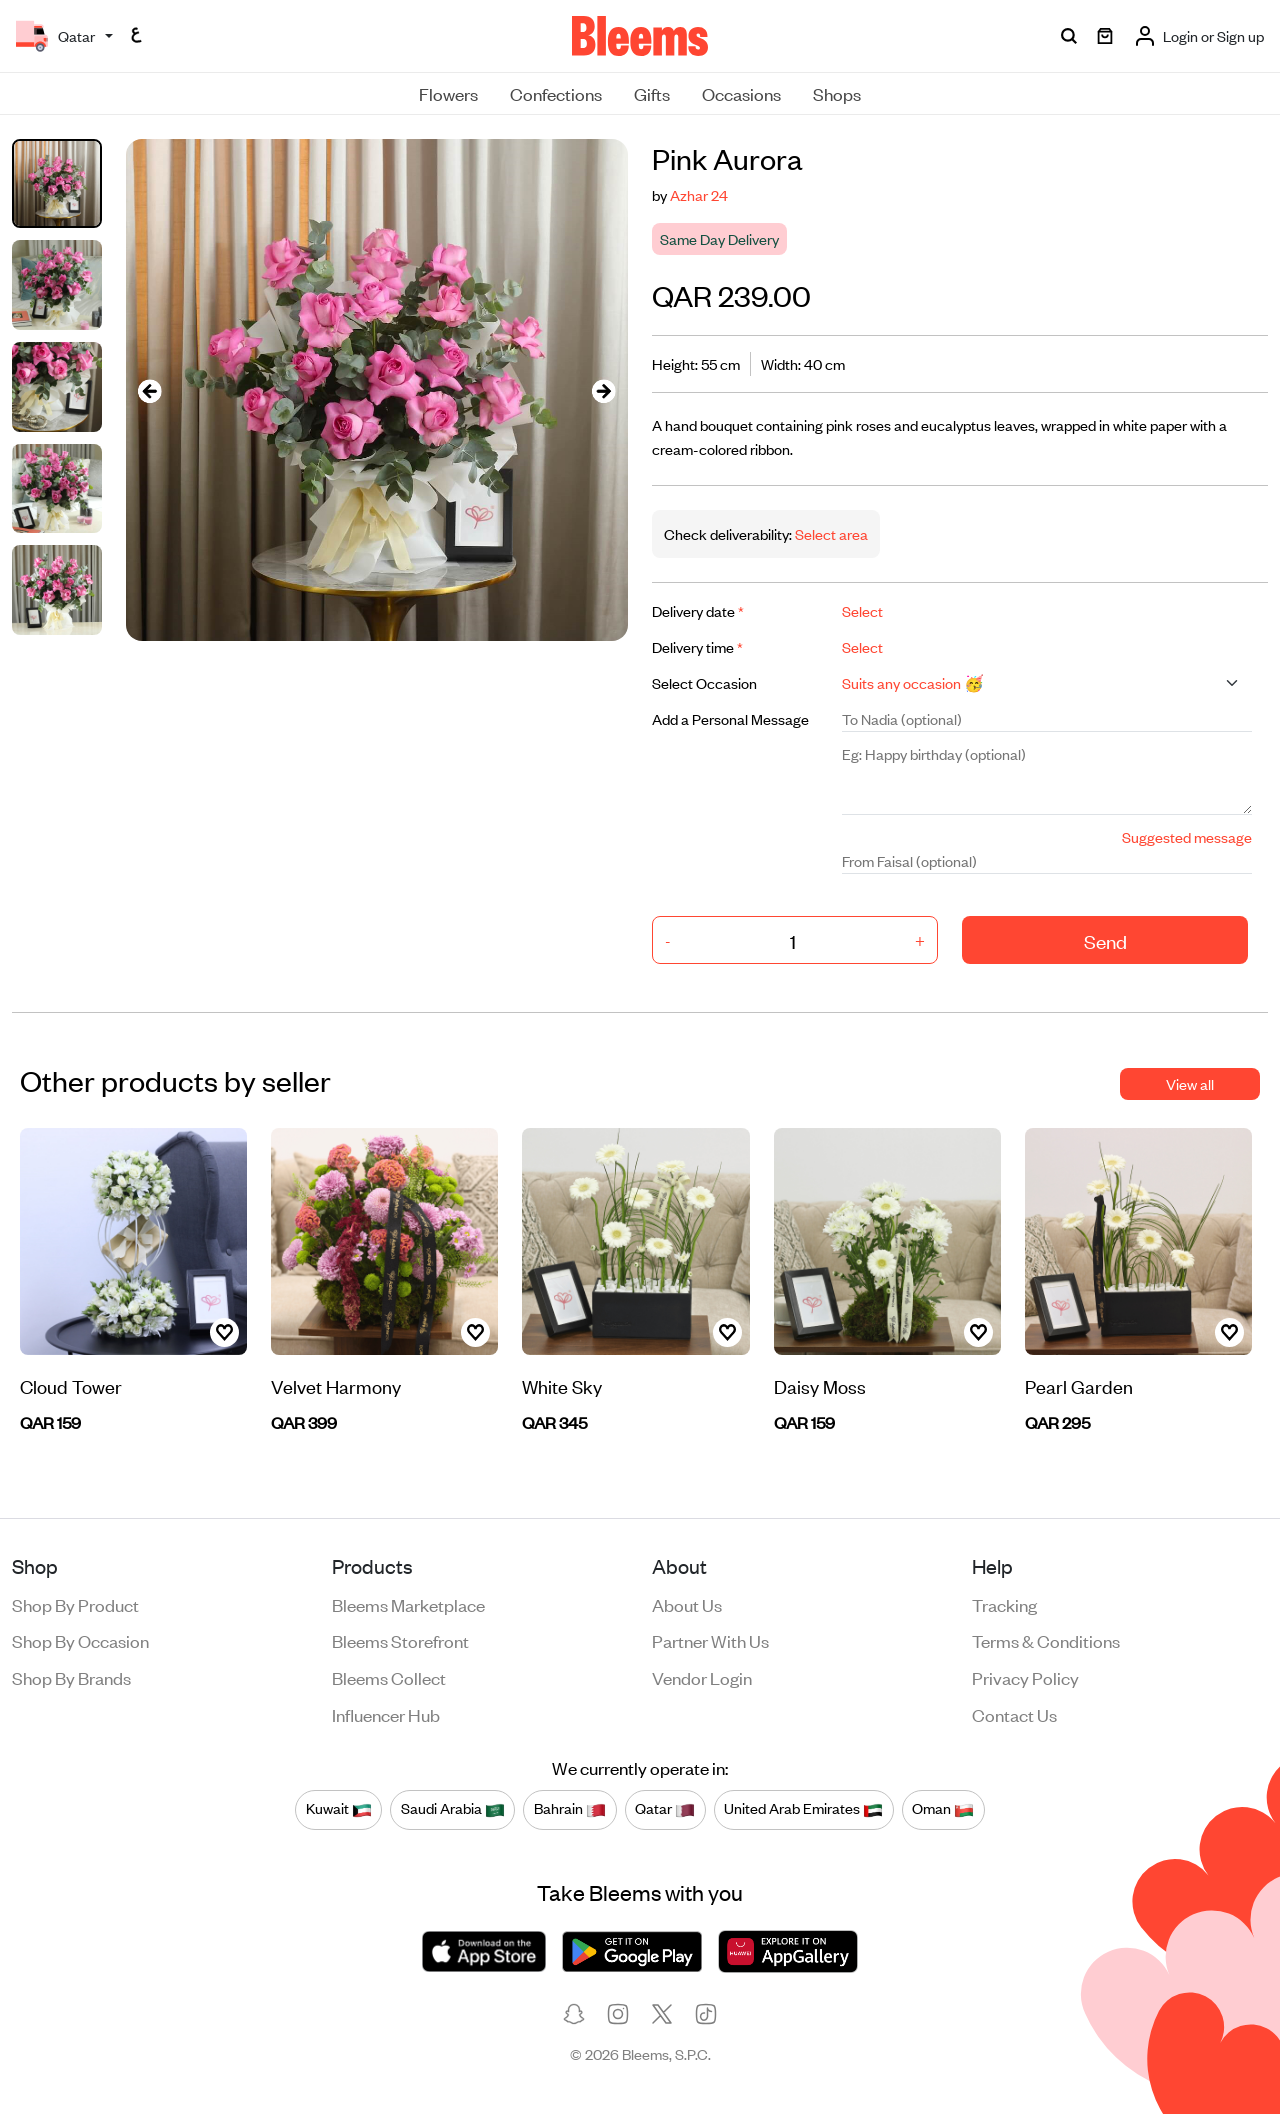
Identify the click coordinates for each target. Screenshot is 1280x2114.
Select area (830, 533)
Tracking (1004, 1604)
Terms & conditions (1046, 1640)
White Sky (562, 1385)
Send (1105, 940)
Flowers (448, 93)
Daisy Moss (820, 1385)
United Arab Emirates (803, 1809)
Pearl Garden (1079, 1385)
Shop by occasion (80, 1640)
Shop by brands (71, 1677)
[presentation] (150, 390)
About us (687, 1604)
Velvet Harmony (336, 1385)
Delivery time (697, 646)
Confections (556, 93)
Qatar (665, 1809)
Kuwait (339, 1809)
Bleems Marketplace (408, 1604)
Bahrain (570, 1809)
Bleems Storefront (400, 1640)
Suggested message (1187, 836)
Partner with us (710, 1640)
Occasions (741, 93)
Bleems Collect (389, 1677)
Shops (837, 93)
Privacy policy (1025, 1677)
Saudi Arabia (453, 1809)
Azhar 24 (699, 194)
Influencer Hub (386, 1714)
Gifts (652, 93)
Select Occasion (704, 682)
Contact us (1014, 1714)
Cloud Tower (71, 1385)
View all (1190, 1083)
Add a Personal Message (730, 718)
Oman (943, 1809)
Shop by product (75, 1604)
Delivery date (698, 610)
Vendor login (702, 1677)
